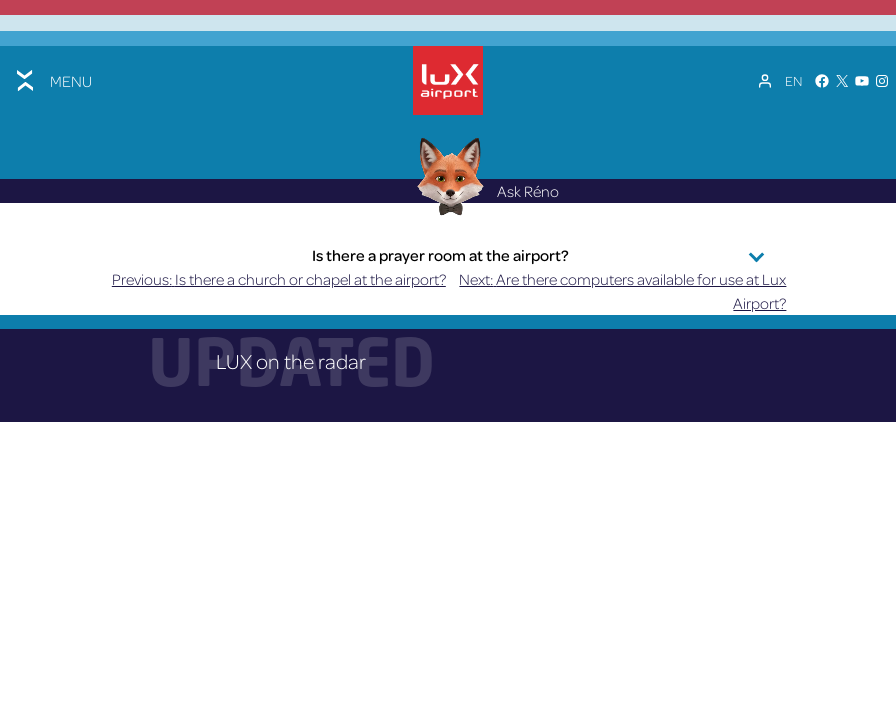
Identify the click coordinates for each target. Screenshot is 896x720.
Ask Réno (483, 204)
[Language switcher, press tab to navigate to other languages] (793, 81)
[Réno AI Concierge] (448, 188)
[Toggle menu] (52, 80)
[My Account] (765, 81)
